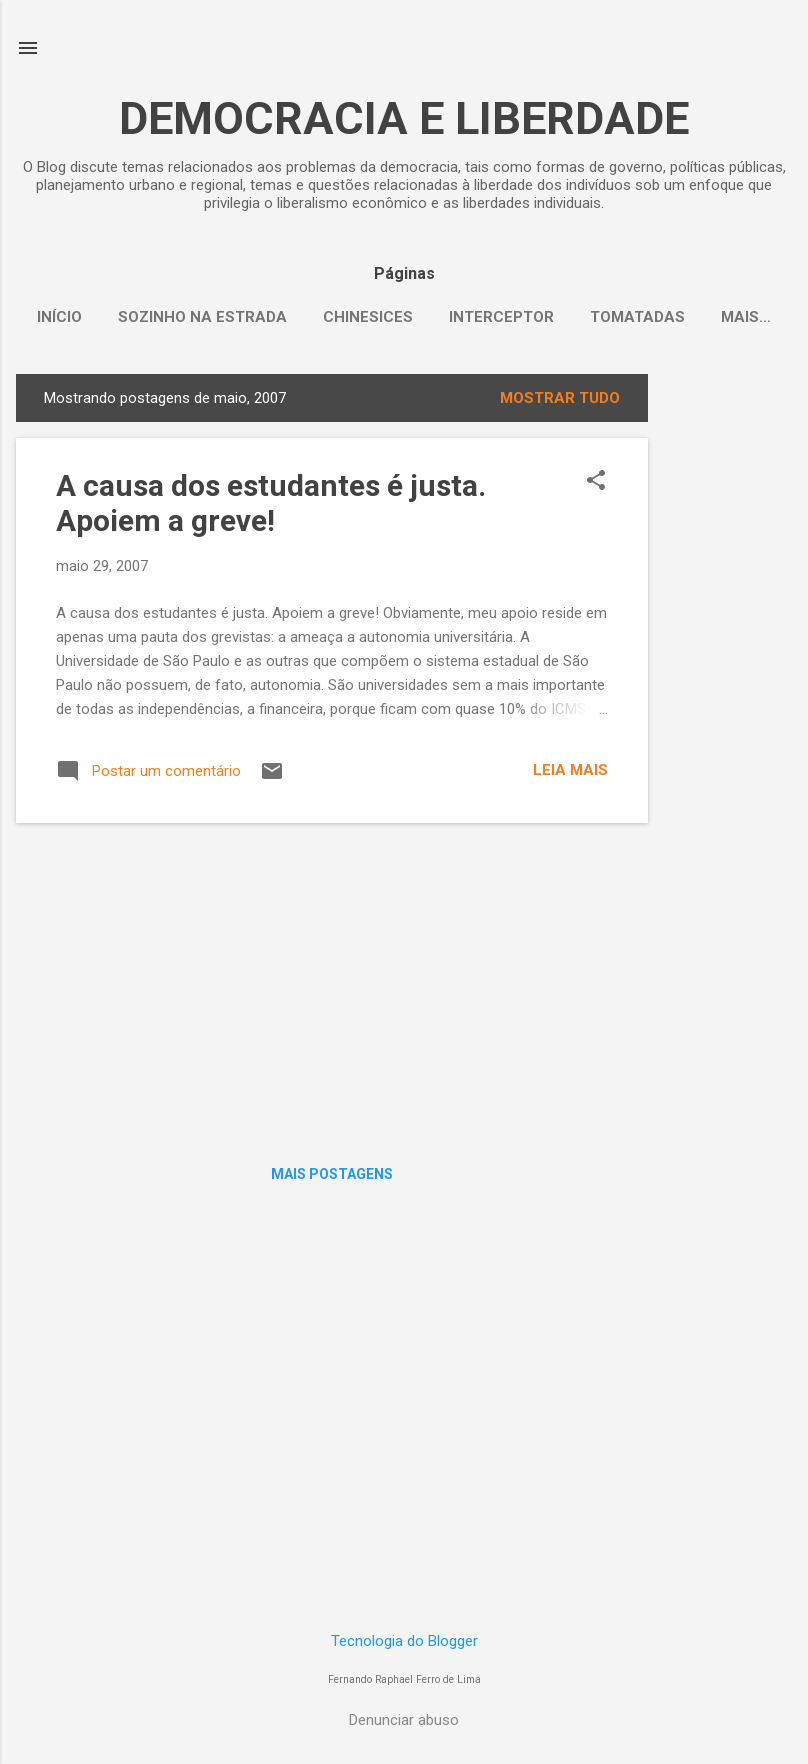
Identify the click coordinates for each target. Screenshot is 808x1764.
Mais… (746, 317)
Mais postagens (332, 1174)
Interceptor (501, 317)
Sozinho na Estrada (202, 317)
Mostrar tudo (560, 398)
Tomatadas (637, 317)
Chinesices (368, 317)
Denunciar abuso (404, 1720)
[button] (596, 482)
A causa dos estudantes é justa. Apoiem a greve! (271, 503)
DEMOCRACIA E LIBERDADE (404, 118)
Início (59, 317)
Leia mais (570, 770)
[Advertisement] (728, 674)
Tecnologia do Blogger (404, 1641)
